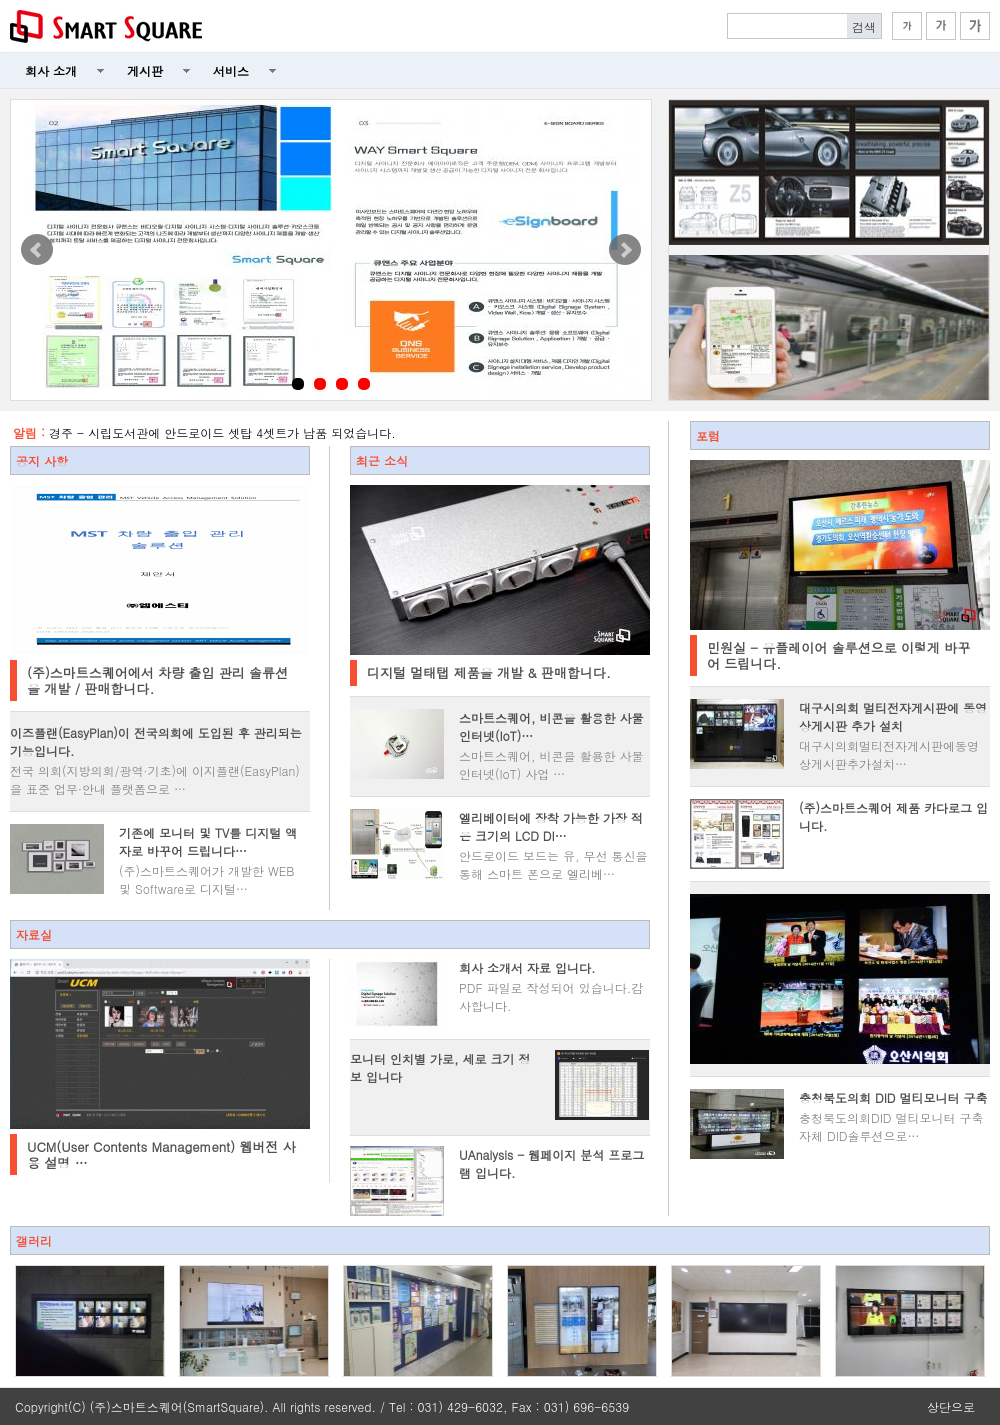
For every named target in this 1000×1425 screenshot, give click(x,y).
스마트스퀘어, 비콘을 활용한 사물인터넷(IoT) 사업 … (551, 764)
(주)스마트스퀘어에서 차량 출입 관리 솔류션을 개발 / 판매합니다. (157, 680)
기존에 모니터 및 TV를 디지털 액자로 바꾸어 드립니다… (208, 841)
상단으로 (951, 1406)
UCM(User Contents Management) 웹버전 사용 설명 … (161, 1154)
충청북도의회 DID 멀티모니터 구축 (893, 1097)
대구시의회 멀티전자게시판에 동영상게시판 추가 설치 (893, 716)
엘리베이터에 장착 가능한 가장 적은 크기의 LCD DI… (551, 826)
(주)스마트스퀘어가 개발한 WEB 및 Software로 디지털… (206, 879)
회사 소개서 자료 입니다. (527, 967)
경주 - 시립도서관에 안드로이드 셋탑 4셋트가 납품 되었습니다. (222, 432)
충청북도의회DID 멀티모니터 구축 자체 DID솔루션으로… (891, 1126)
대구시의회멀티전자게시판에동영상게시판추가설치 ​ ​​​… (889, 754)
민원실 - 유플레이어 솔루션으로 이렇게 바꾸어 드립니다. (838, 655)
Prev (37, 250)
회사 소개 (51, 70)
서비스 (231, 70)
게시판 (145, 70)
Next (625, 250)
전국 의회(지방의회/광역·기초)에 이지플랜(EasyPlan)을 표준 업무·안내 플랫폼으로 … (155, 779)
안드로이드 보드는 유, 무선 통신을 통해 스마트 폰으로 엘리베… (553, 864)
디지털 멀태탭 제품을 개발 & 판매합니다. (489, 672)
